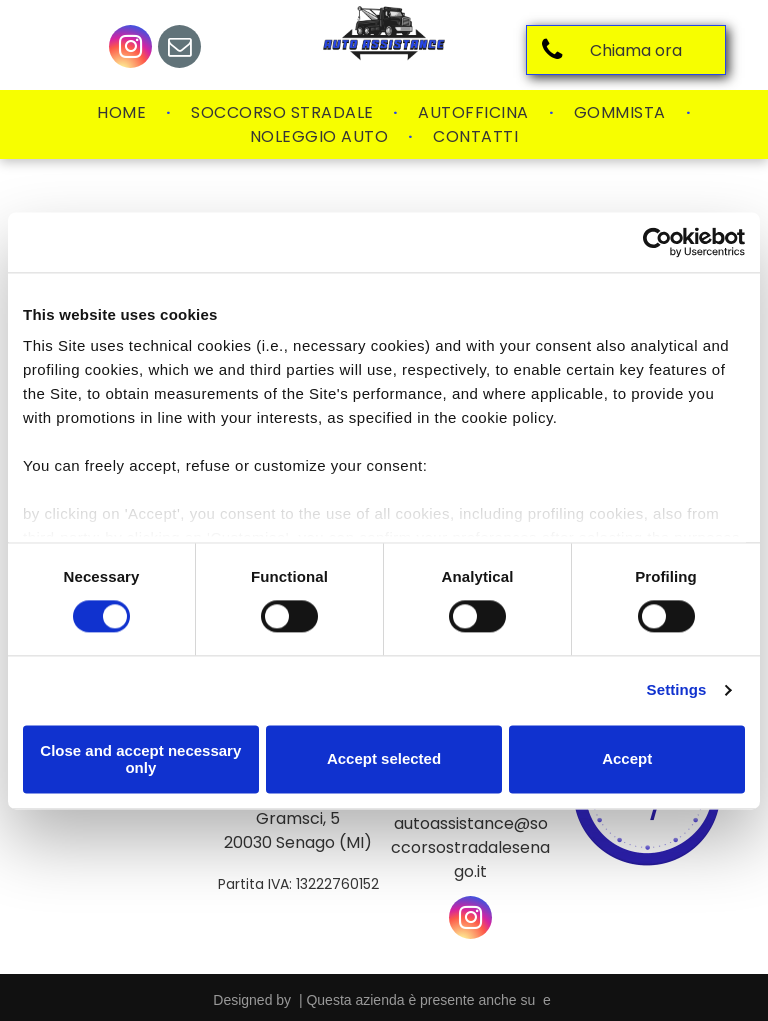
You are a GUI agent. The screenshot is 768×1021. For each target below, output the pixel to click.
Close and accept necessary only (140, 759)
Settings (677, 690)
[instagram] (130, 49)
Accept (627, 759)
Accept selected (384, 759)
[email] (179, 49)
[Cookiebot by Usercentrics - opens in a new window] (657, 242)
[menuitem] (124, 113)
